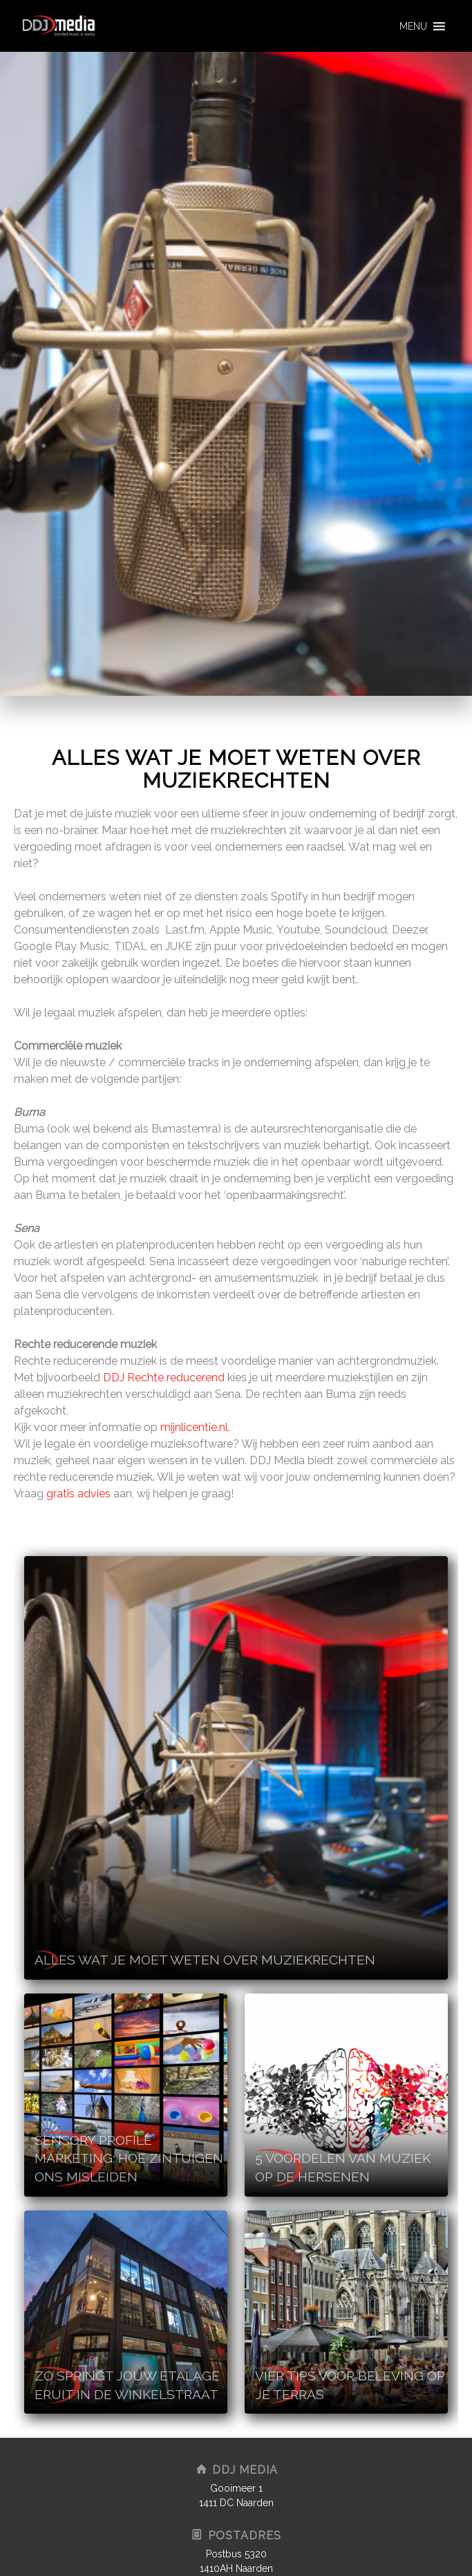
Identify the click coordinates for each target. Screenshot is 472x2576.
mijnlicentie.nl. (195, 1427)
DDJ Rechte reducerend (164, 1377)
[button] (413, 26)
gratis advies (79, 1493)
